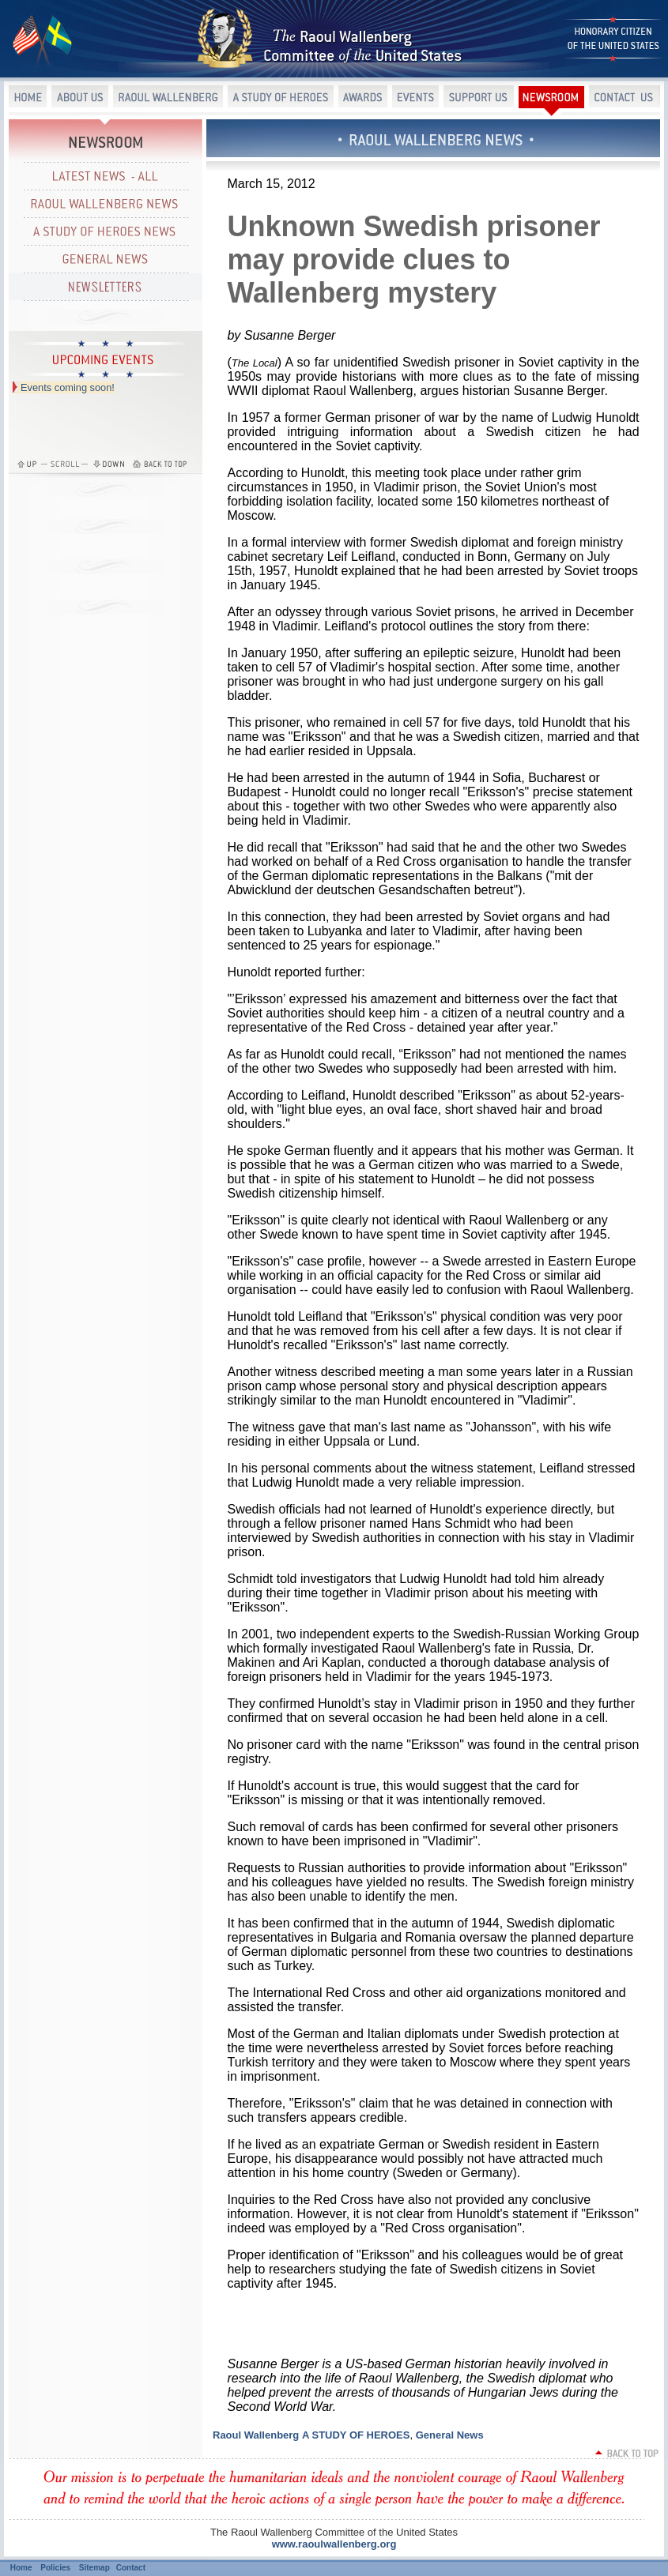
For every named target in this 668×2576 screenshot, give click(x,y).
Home (21, 2567)
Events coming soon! (68, 387)
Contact (130, 2567)
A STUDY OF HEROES (356, 2435)
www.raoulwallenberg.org (334, 2544)
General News (450, 2435)
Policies (55, 2567)
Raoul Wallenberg (256, 2435)
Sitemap (94, 2567)
